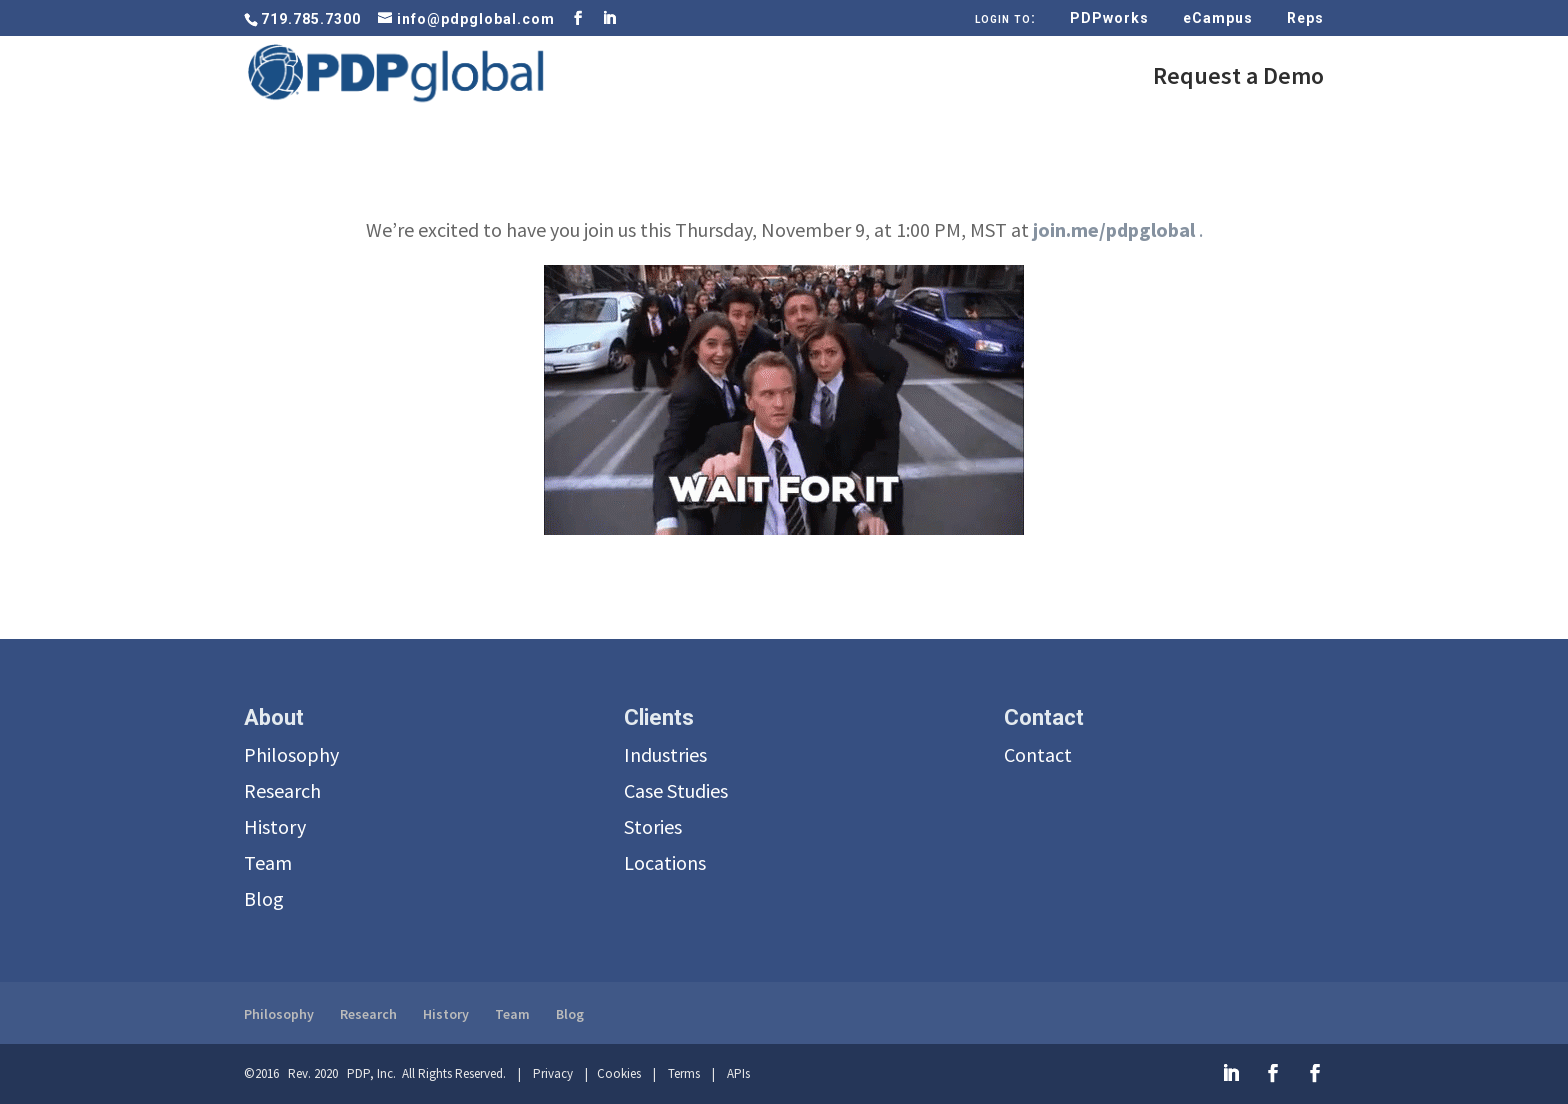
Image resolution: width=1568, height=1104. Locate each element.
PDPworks (1109, 18)
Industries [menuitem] (665, 754)
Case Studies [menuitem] (676, 790)
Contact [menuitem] (1038, 754)
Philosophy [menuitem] (291, 754)
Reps (1305, 18)
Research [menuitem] (282, 790)
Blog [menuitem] (264, 898)
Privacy (553, 1073)
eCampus (1218, 18)
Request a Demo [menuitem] (1238, 80)
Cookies (619, 1073)
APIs (738, 1073)
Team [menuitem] (268, 862)
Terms (684, 1073)
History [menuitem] (275, 826)
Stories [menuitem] (653, 826)
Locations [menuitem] (665, 862)
